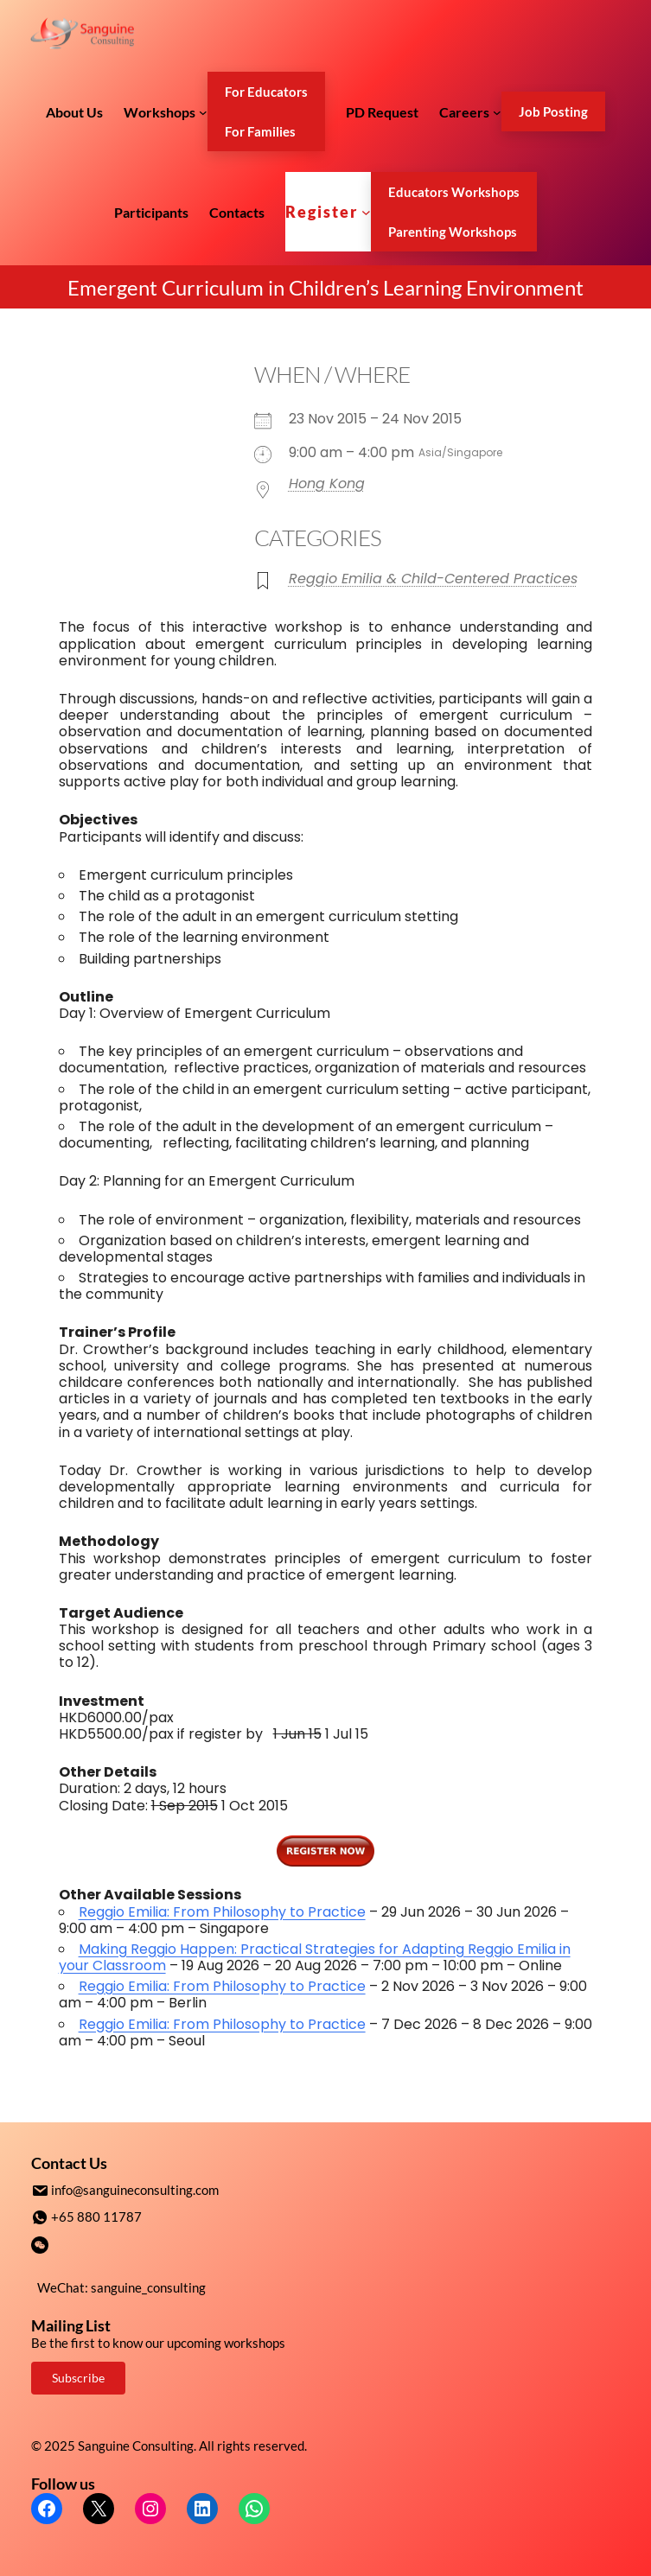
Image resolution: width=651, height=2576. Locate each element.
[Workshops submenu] (203, 111)
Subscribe (78, 2376)
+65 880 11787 (96, 2215)
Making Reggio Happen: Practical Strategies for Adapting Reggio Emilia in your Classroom (315, 1957)
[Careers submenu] (497, 111)
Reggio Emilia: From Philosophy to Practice (222, 1912)
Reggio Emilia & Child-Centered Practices (433, 578)
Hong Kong (327, 483)
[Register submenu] (366, 212)
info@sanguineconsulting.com (135, 2190)
